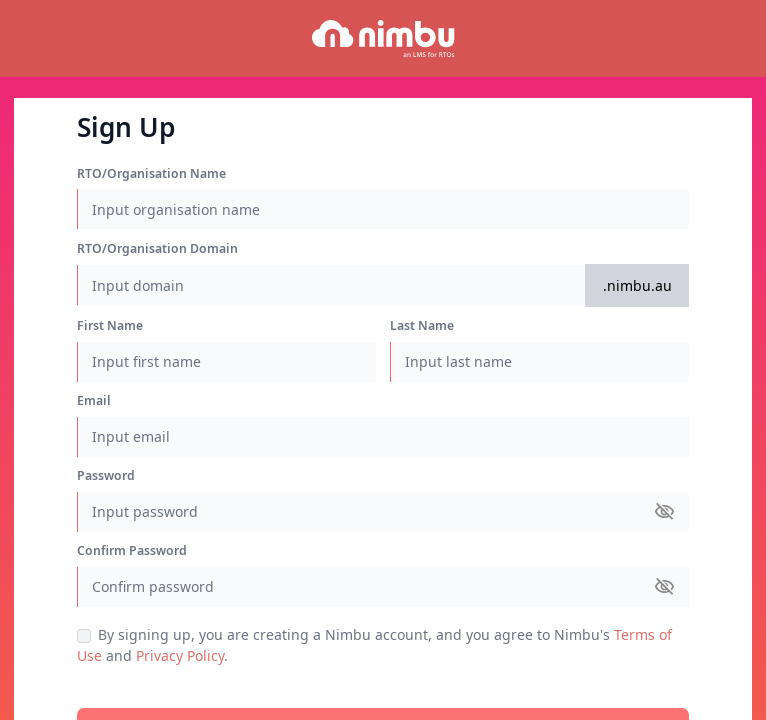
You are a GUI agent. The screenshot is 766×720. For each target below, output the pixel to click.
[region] (383, 360)
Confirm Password (132, 550)
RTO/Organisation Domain (157, 248)
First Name (110, 325)
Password (106, 475)
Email (94, 400)
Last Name (422, 325)
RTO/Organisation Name (151, 173)
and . (383, 656)
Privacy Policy (180, 655)
